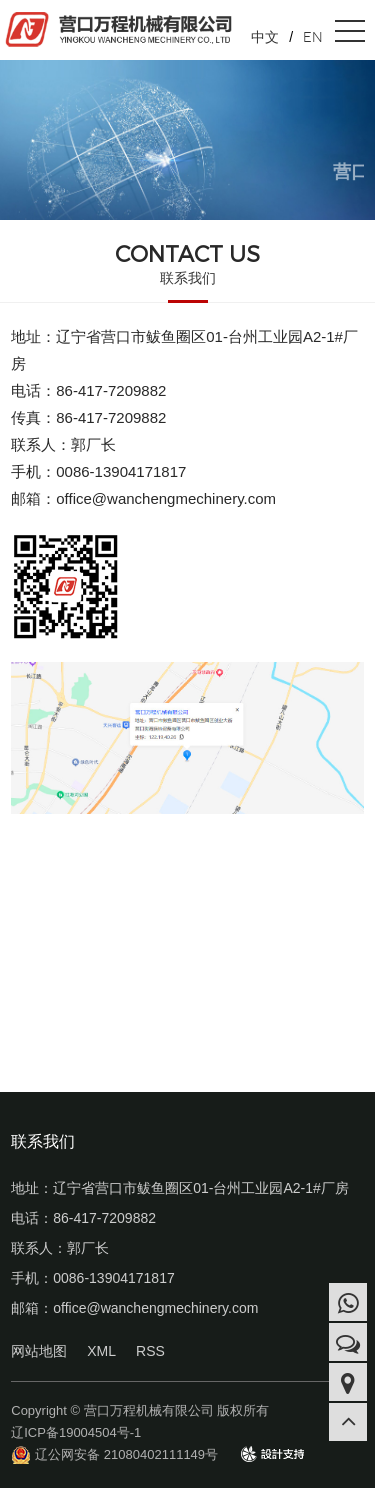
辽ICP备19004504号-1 (76, 1432)
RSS (150, 1351)
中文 (265, 37)
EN (313, 37)
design (260, 1453)
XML (101, 1351)
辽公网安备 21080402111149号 (126, 1454)
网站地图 (39, 1351)
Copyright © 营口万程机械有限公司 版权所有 (140, 1410)
